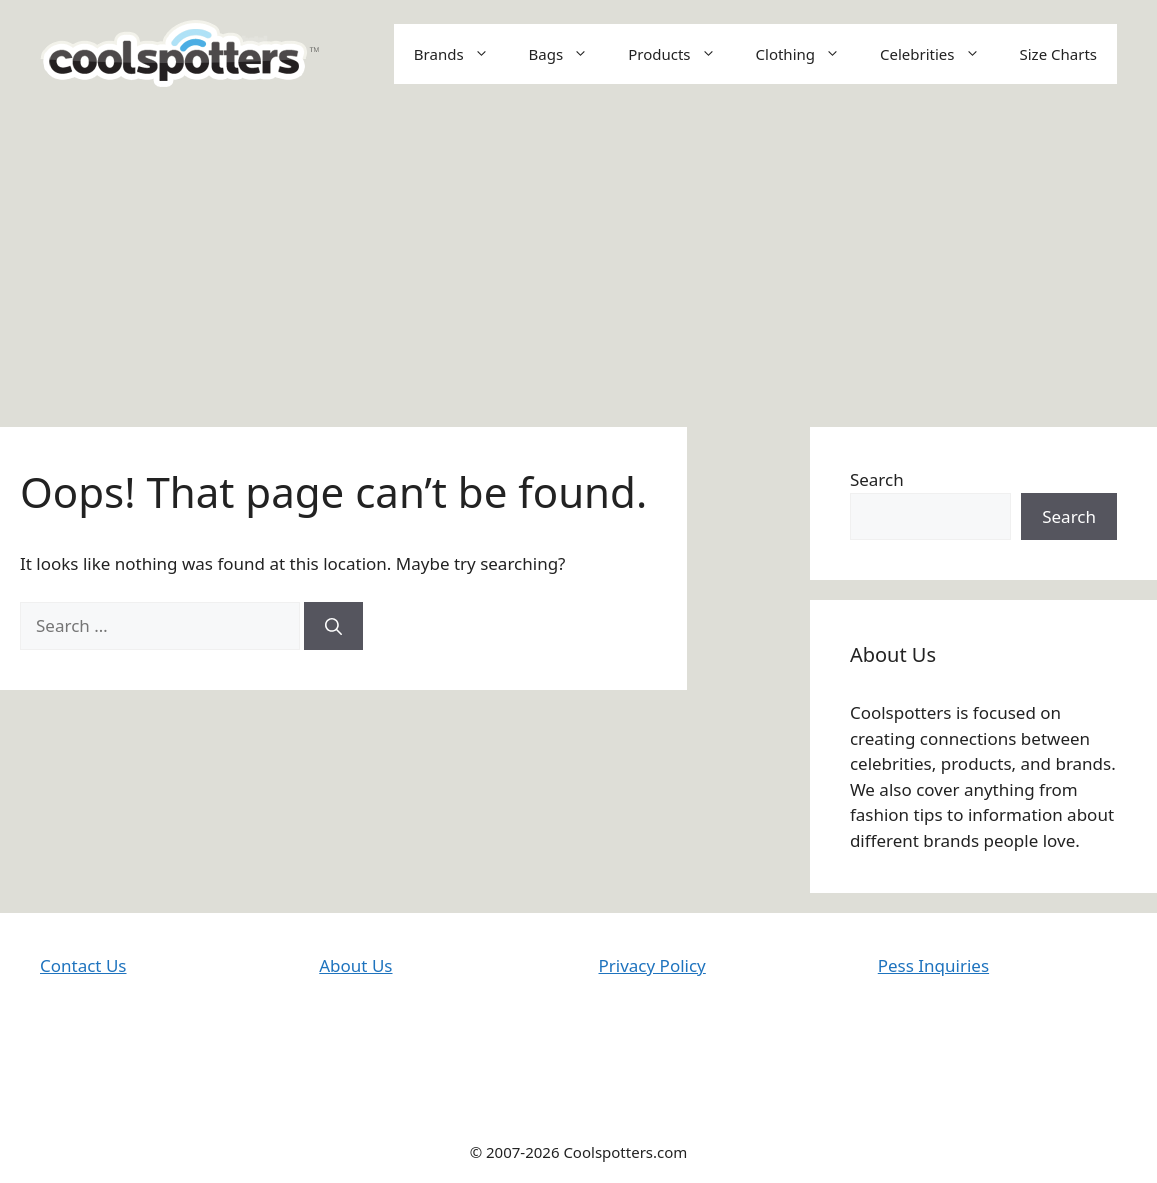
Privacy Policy (652, 965)
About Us (355, 965)
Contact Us (83, 965)
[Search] (333, 626)
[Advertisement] (578, 257)
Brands (461, 54)
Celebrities (940, 54)
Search (877, 479)
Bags (569, 54)
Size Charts (1058, 54)
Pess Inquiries (933, 965)
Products (681, 54)
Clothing (808, 54)
